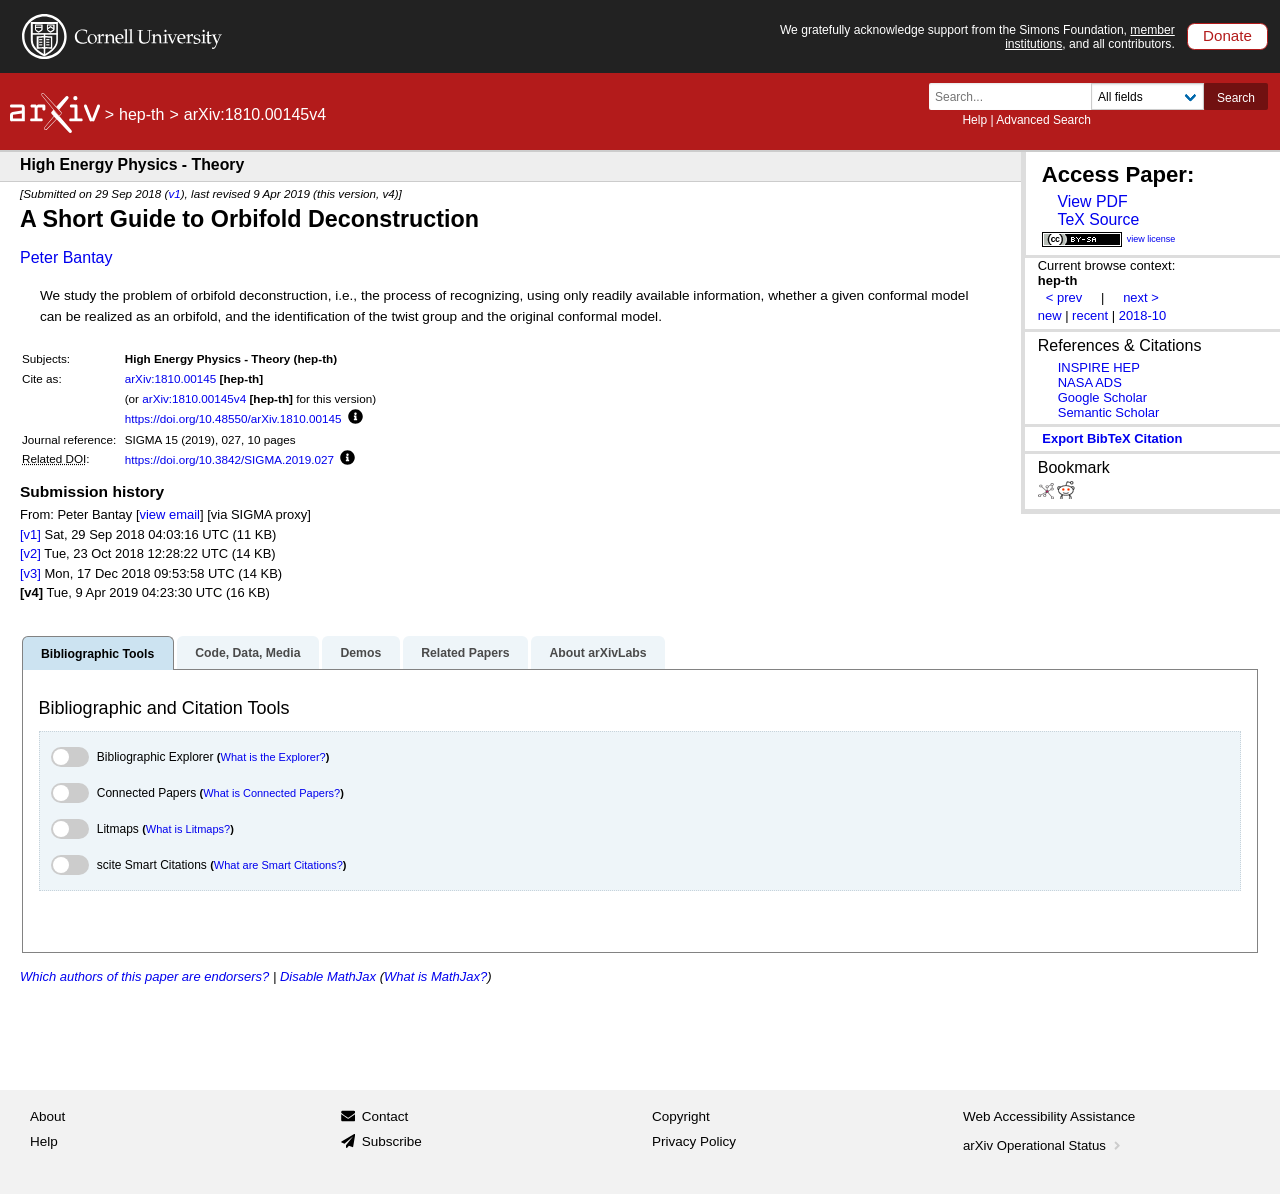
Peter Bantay (66, 257)
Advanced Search (1043, 120)
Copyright (681, 1116)
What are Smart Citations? (278, 865)
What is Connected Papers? (271, 793)
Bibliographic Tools (97, 654)
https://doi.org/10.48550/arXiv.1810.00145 (233, 418)
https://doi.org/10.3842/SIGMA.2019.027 (229, 459)
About (47, 1116)
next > (1141, 297)
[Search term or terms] (1016, 96)
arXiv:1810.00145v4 (194, 398)
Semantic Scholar (1109, 412)
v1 (174, 193)
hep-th (141, 114)
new (1050, 315)
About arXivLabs (597, 653)
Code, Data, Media (247, 653)
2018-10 (1143, 315)
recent (1090, 315)
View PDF (1092, 201)
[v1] (30, 534)
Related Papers (465, 653)
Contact (385, 1116)
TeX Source (1098, 219)
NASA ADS (1090, 382)
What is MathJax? (435, 976)
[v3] (30, 573)
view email (170, 514)
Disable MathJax (328, 976)
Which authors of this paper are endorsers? (144, 976)
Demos (360, 653)
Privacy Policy (694, 1141)
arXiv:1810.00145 (171, 378)
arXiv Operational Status (1043, 1145)
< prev (1064, 297)
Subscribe (392, 1141)
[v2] (30, 553)
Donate (1227, 35)
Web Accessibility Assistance (1049, 1116)
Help (974, 120)
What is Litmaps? (188, 829)
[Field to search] (1147, 96)
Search (1236, 98)
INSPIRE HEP (1099, 367)
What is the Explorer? (273, 757)
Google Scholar (1102, 397)
